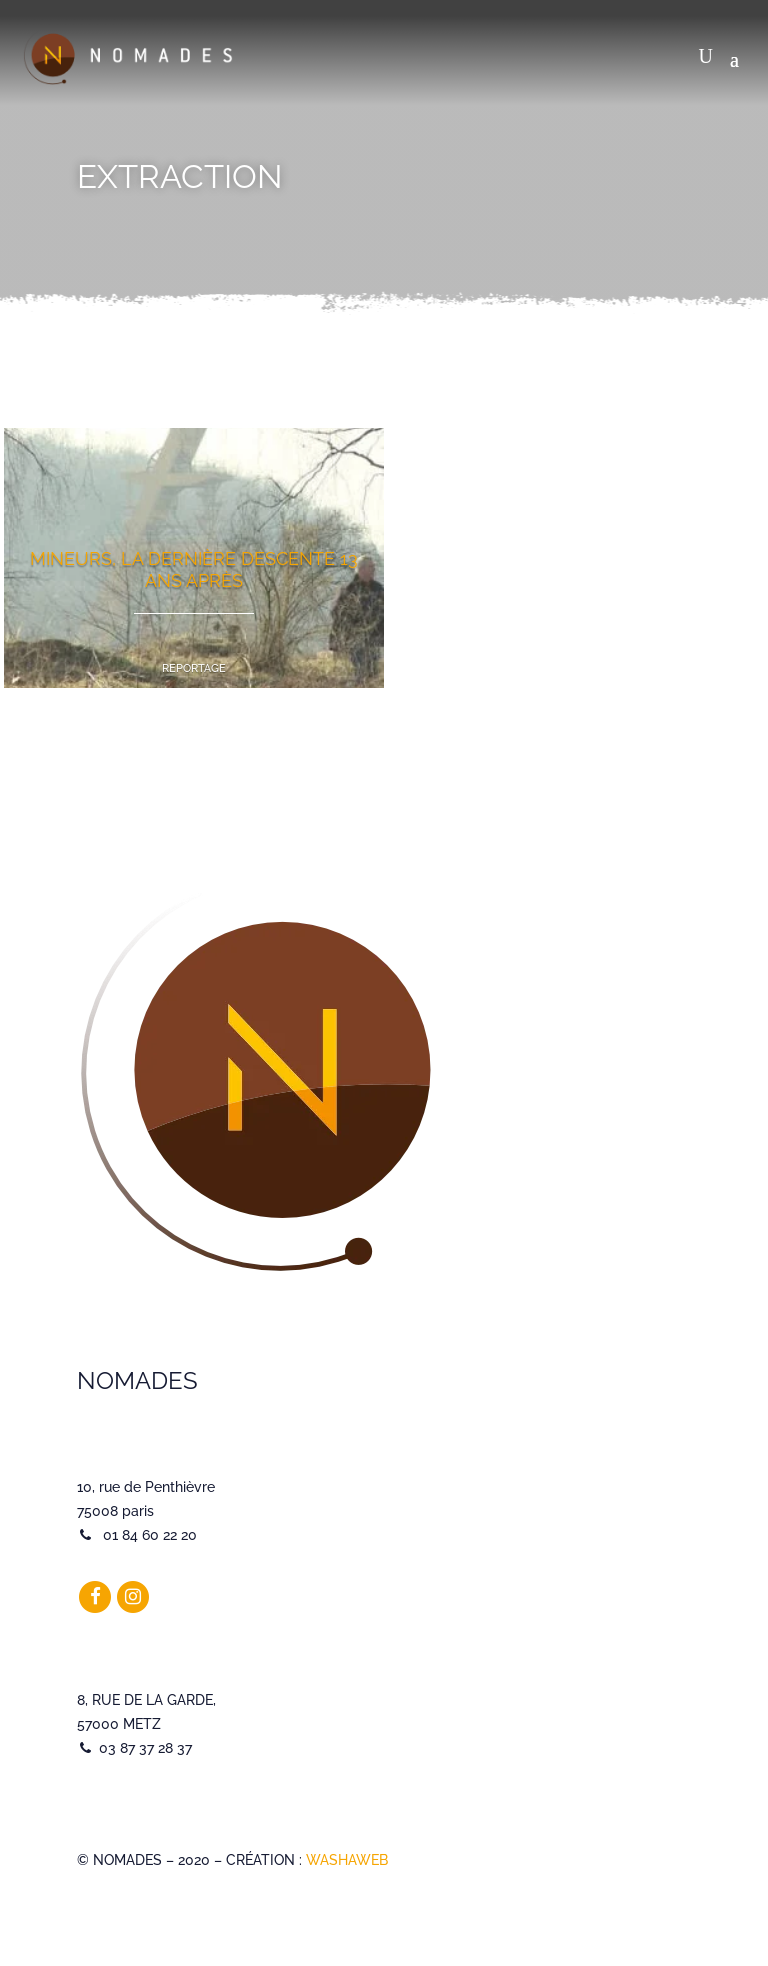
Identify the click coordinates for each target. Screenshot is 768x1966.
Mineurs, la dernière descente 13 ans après (194, 569)
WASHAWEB (347, 1860)
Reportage (194, 668)
